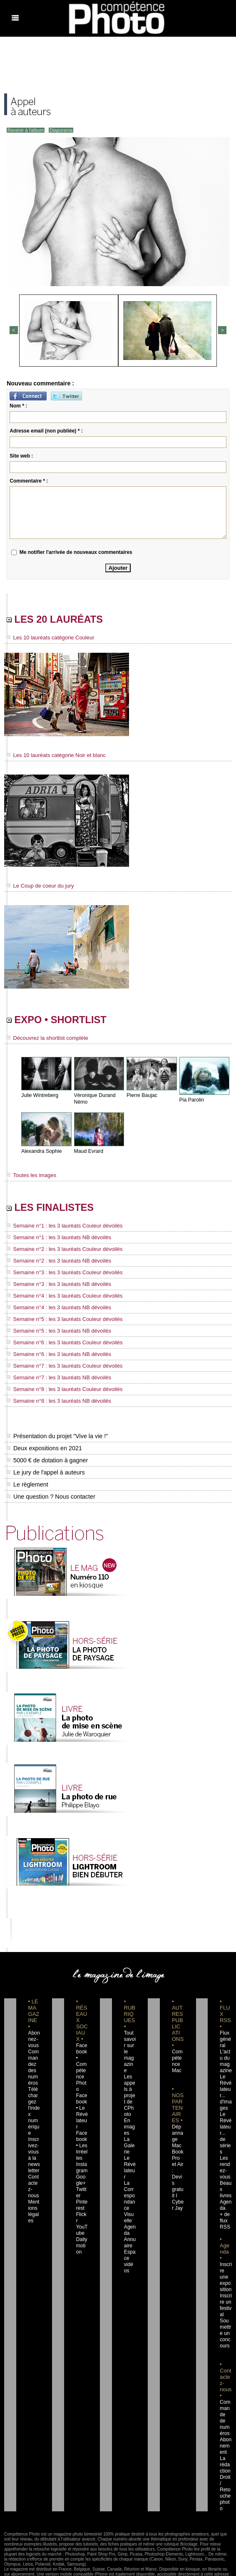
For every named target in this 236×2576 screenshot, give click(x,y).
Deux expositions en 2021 (43, 1444)
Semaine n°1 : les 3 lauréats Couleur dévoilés (60, 1229)
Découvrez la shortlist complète (44, 1040)
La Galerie (130, 2129)
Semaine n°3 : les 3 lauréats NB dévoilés (55, 1285)
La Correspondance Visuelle (129, 2179)
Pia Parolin (191, 1101)
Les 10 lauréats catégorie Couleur (47, 638)
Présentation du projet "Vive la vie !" (56, 1432)
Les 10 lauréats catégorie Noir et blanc (53, 756)
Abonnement (225, 2424)
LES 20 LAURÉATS (63, 619)
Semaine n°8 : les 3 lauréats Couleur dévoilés (60, 1386)
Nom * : (18, 405)
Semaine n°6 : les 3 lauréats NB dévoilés (55, 1353)
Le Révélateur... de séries (225, 2123)
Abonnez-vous (33, 2036)
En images (129, 2111)
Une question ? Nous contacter (50, 1493)
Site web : (21, 455)
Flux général (225, 2036)
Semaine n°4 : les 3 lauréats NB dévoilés (55, 1308)
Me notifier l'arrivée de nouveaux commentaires (76, 551)
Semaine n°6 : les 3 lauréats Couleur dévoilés (60, 1341)
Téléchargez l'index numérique (34, 2104)
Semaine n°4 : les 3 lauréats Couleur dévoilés (60, 1296)
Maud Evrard (88, 1153)
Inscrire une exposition (225, 2261)
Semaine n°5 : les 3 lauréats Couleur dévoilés (60, 1319)
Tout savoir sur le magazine (130, 2042)
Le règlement (27, 1481)
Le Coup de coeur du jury (38, 886)
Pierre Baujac (142, 1097)
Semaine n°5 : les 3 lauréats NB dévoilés (55, 1330)
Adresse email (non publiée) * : (46, 430)
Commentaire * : (29, 480)
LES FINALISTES (58, 1209)
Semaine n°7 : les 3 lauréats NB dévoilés (55, 1375)
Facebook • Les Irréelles (81, 2130)
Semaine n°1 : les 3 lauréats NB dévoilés (55, 1240)
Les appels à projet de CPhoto (129, 2079)
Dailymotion (81, 2223)
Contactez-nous (34, 2173)
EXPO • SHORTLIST (65, 1020)
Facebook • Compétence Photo (82, 2061)
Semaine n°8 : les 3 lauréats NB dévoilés (55, 1398)
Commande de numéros (225, 2399)
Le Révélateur (129, 2148)
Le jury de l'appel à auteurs (45, 1469)
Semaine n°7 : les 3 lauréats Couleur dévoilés (60, 1364)
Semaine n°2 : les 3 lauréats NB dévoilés (55, 1262)
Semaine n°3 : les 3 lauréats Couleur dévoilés (60, 1274)
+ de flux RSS (224, 2205)
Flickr (81, 2198)
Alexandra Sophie (41, 1153)
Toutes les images (30, 1177)
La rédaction (225, 2442)
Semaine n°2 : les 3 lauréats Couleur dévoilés (60, 1251)
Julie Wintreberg (39, 1097)
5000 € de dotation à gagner (46, 1457)
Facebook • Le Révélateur (81, 2098)
